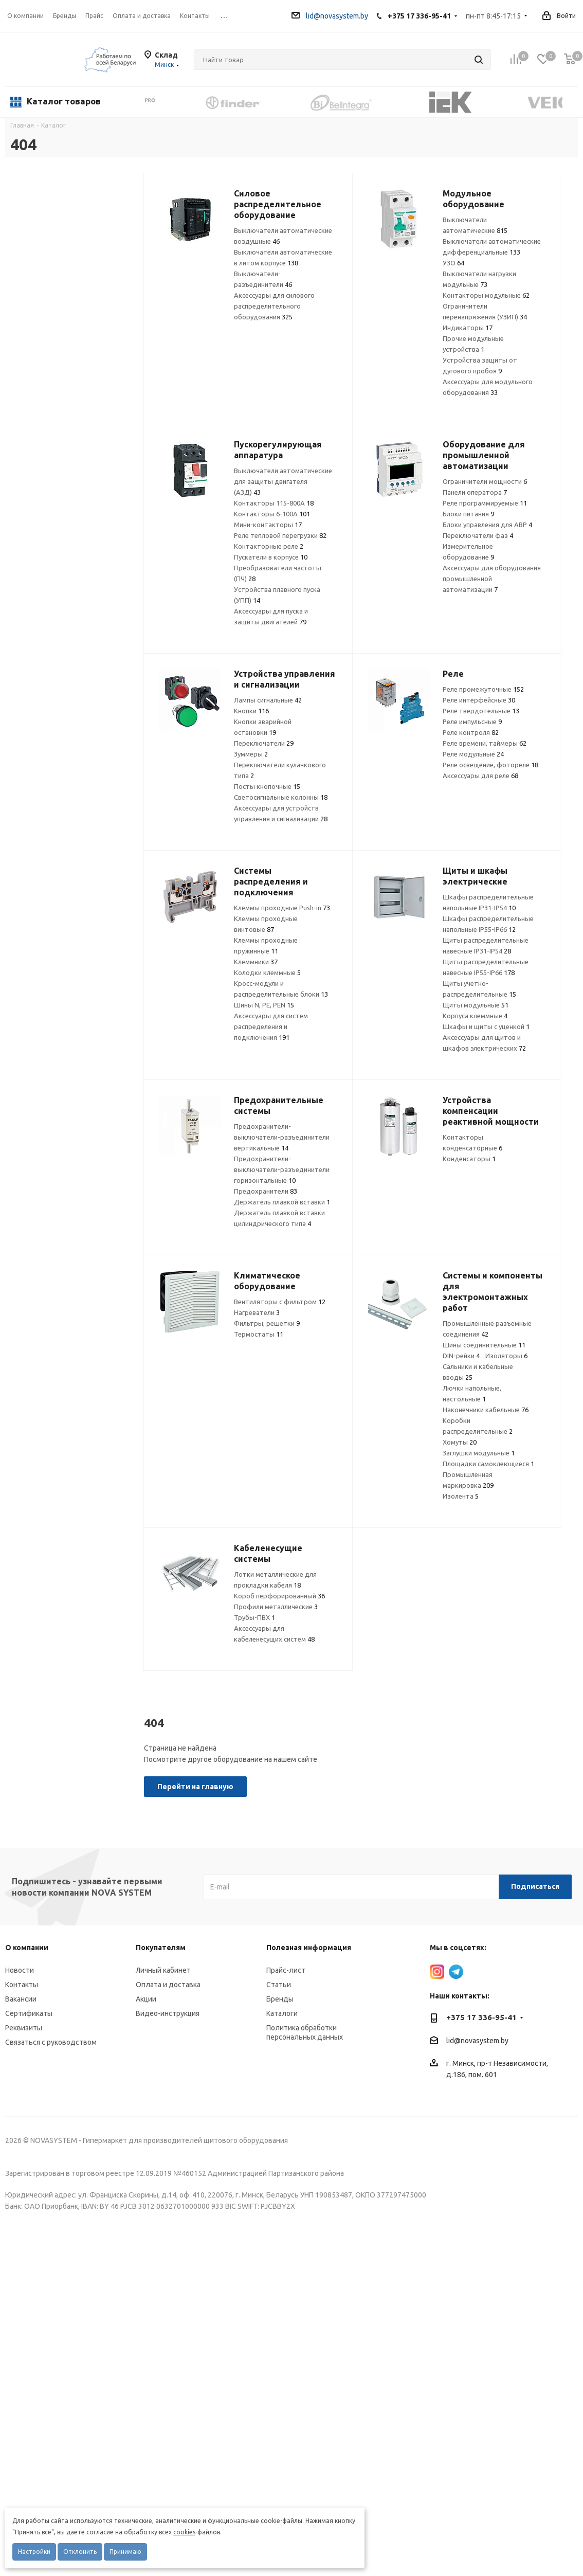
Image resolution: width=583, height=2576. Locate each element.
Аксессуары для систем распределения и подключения (271, 1026)
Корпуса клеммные (475, 1015)
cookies (184, 2532)
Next (570, 101)
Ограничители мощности (485, 481)
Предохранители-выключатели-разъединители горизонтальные (282, 1169)
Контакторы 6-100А (272, 513)
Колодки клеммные (267, 972)
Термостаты (258, 1334)
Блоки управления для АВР (487, 524)
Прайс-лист (285, 1970)
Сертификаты (28, 2013)
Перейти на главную (195, 1786)
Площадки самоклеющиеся (488, 1463)
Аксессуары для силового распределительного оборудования (274, 306)
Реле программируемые (485, 503)
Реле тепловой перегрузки (280, 535)
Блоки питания (468, 513)
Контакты (21, 1984)
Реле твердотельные (481, 710)
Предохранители (265, 1191)
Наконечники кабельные (486, 1409)
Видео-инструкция (167, 2013)
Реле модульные (473, 754)
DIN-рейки (461, 1355)
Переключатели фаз (478, 535)
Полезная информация (308, 1947)
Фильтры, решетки (267, 1323)
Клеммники (256, 961)
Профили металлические (276, 1606)
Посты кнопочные (267, 786)
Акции (146, 1999)
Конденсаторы (469, 1158)
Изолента (461, 1496)
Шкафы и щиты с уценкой (486, 1026)
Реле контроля (471, 732)
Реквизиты (23, 2028)
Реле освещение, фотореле (490, 764)
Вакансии (21, 1999)
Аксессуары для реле (480, 775)
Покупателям (161, 1947)
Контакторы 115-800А (274, 503)
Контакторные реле (268, 546)
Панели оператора (475, 492)
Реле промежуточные (483, 689)
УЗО (453, 262)
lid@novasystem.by (330, 16)
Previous (136, 101)
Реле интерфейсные (479, 700)
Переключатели (264, 743)
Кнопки (251, 710)
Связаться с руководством (51, 2042)
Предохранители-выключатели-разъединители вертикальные (282, 1137)
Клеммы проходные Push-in (282, 907)
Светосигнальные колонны (280, 797)
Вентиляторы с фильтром (279, 1301)
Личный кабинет (163, 1970)
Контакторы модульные (486, 295)
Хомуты (460, 1442)
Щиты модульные (475, 1004)
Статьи (278, 1984)
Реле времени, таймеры (484, 743)
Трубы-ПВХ (254, 1617)
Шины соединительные (484, 1344)
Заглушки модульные (479, 1452)
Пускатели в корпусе (270, 557)
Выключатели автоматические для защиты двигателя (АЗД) (283, 481)
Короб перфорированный (279, 1595)
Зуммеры (251, 754)
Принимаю (125, 2551)
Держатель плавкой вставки (282, 1201)
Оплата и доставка (168, 1984)
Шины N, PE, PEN (264, 1004)
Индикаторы (468, 327)
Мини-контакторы (268, 524)
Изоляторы (506, 1355)
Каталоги (282, 2013)
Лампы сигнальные (268, 700)
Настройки (34, 2551)
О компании (25, 15)
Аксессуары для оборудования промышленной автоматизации (492, 578)
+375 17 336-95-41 (419, 16)
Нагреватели (257, 1312)
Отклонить (80, 2551)
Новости (19, 1970)
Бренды (280, 1999)
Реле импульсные (472, 721)
